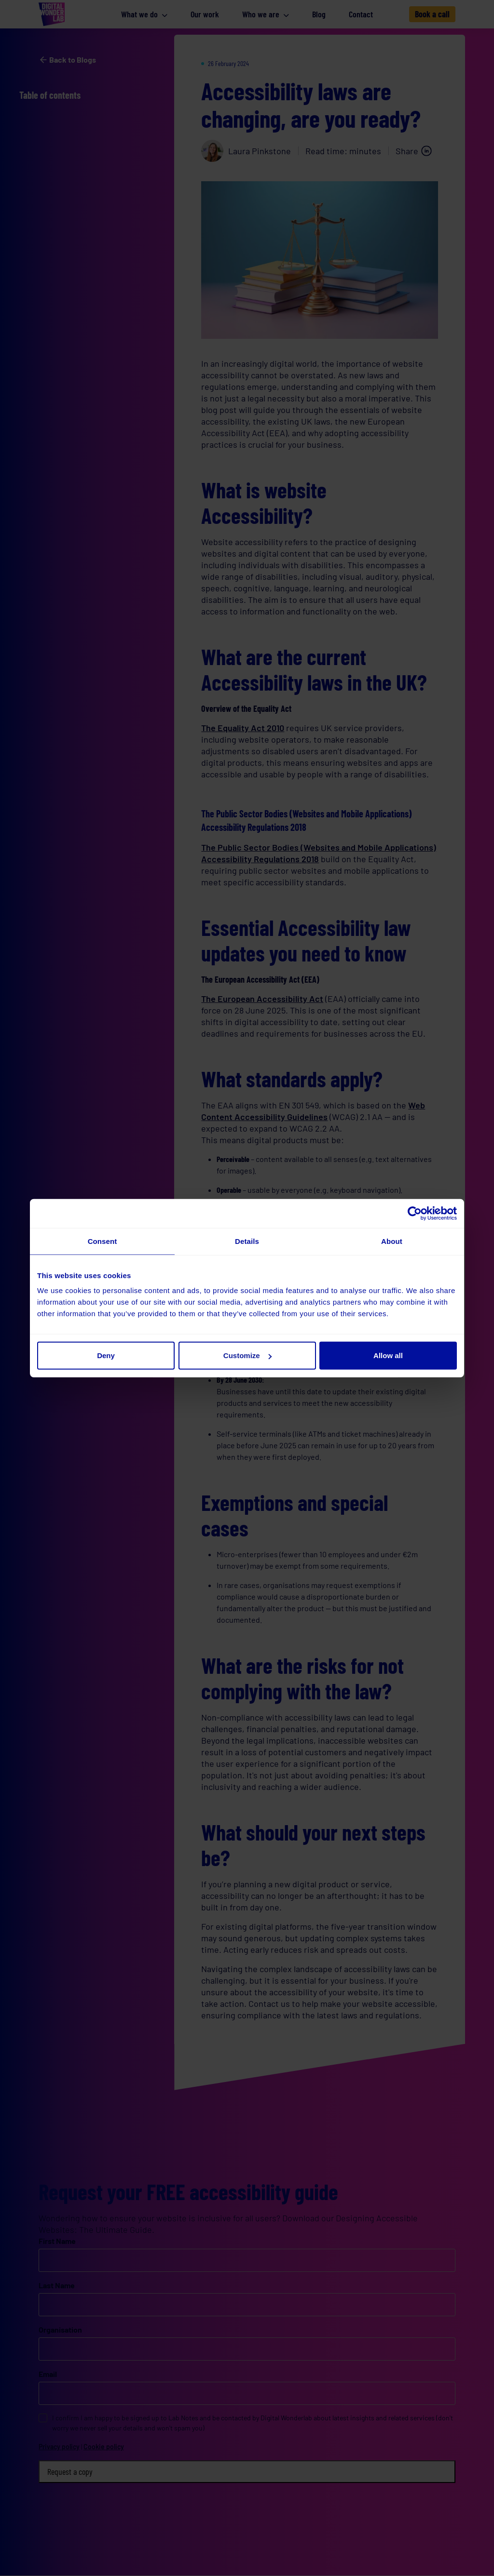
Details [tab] (247, 1241)
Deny (106, 1355)
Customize (247, 1355)
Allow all (388, 1355)
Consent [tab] (102, 1241)
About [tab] (391, 1241)
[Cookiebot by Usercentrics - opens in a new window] (414, 1213)
